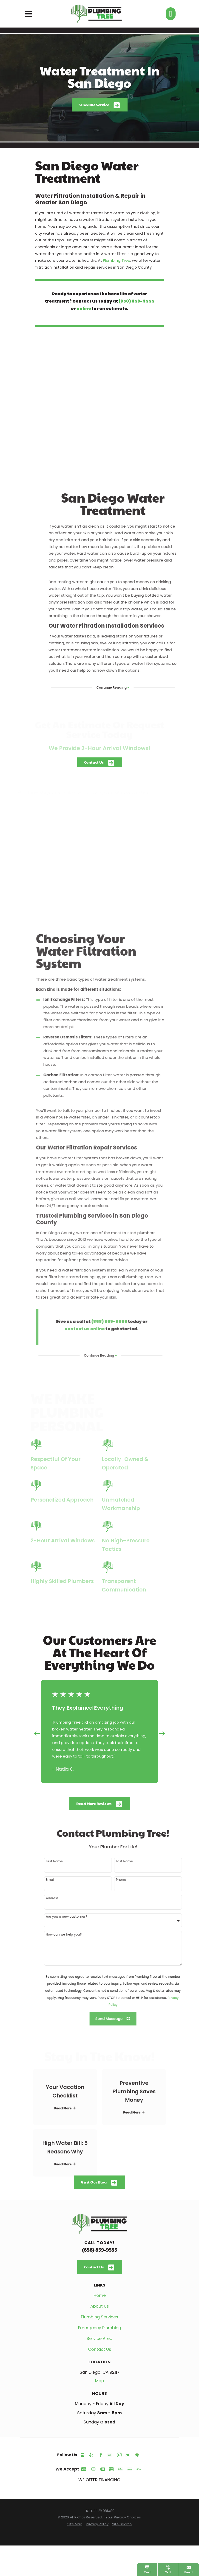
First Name (175, 1861)
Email (171, 1879)
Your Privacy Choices (124, 2547)
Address (173, 1898)
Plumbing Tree (131, 260)
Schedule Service (100, 105)
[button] (37, 1728)
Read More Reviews (99, 1804)
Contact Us (99, 762)
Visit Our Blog (99, 2182)
